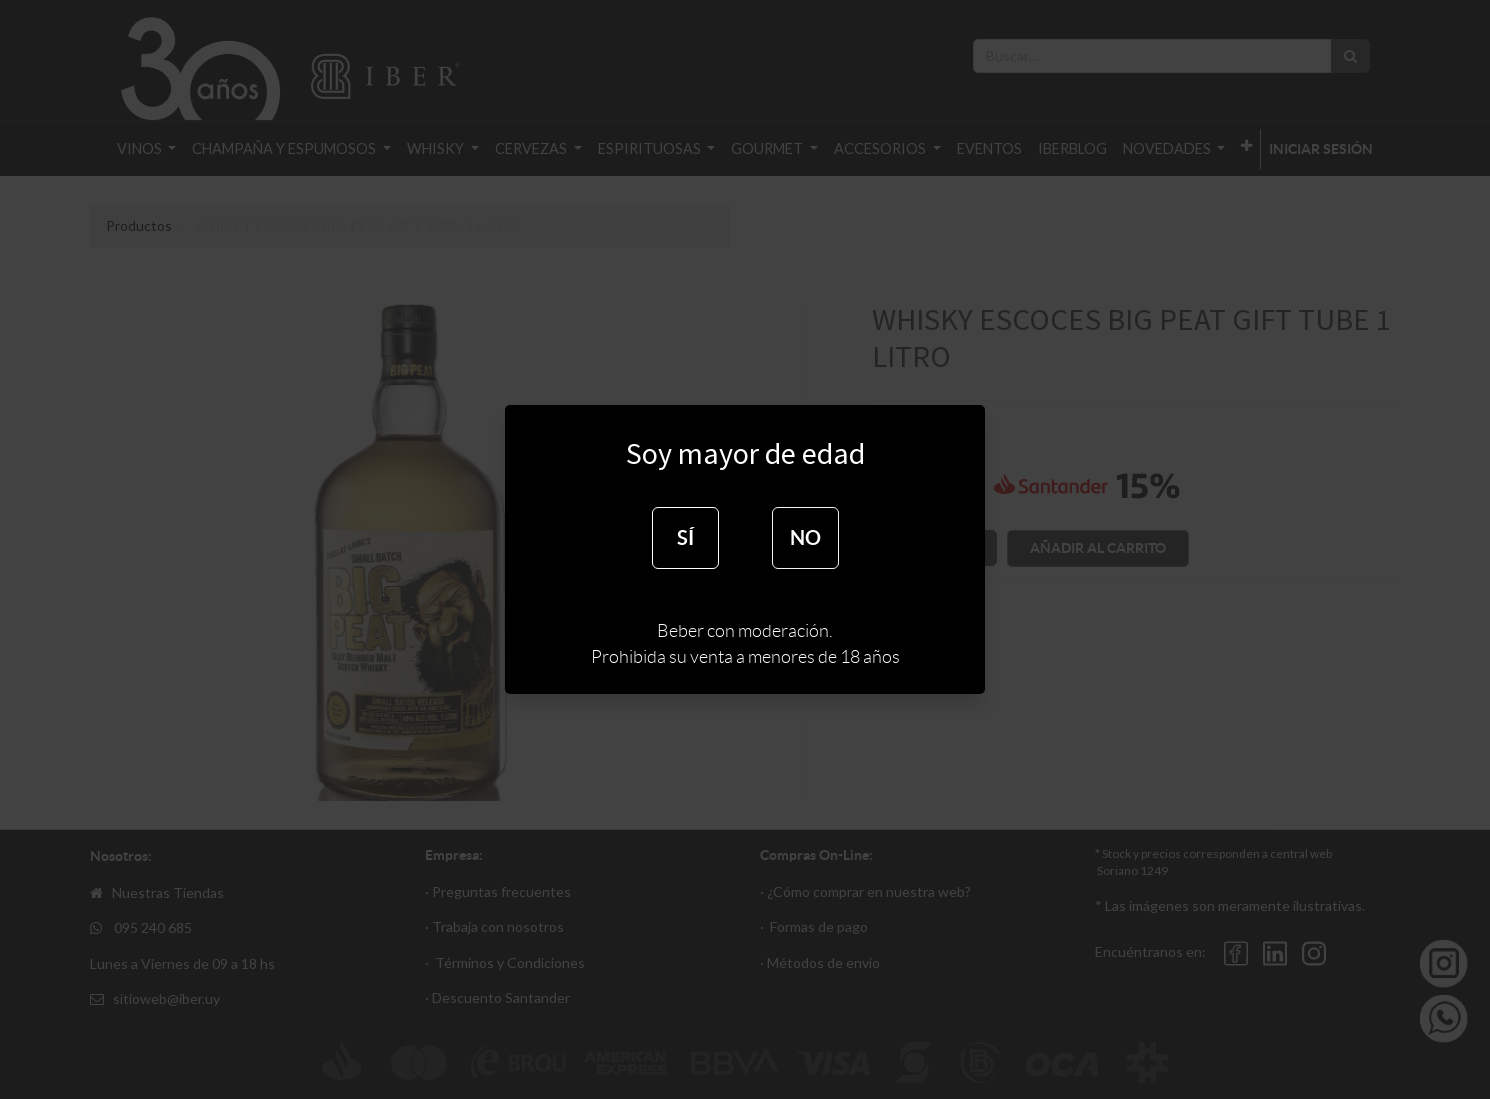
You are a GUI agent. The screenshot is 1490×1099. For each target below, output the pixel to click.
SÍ (685, 537)
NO (805, 537)
